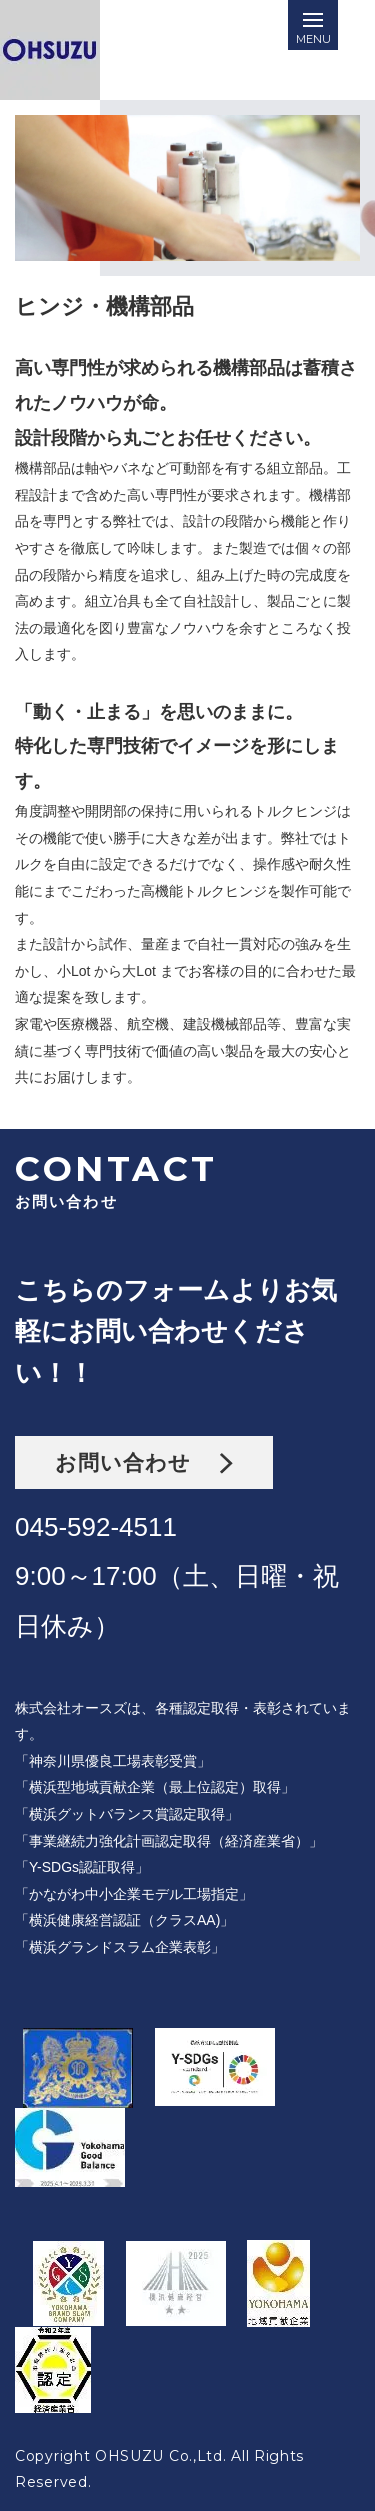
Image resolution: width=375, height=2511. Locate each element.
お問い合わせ (144, 1462)
